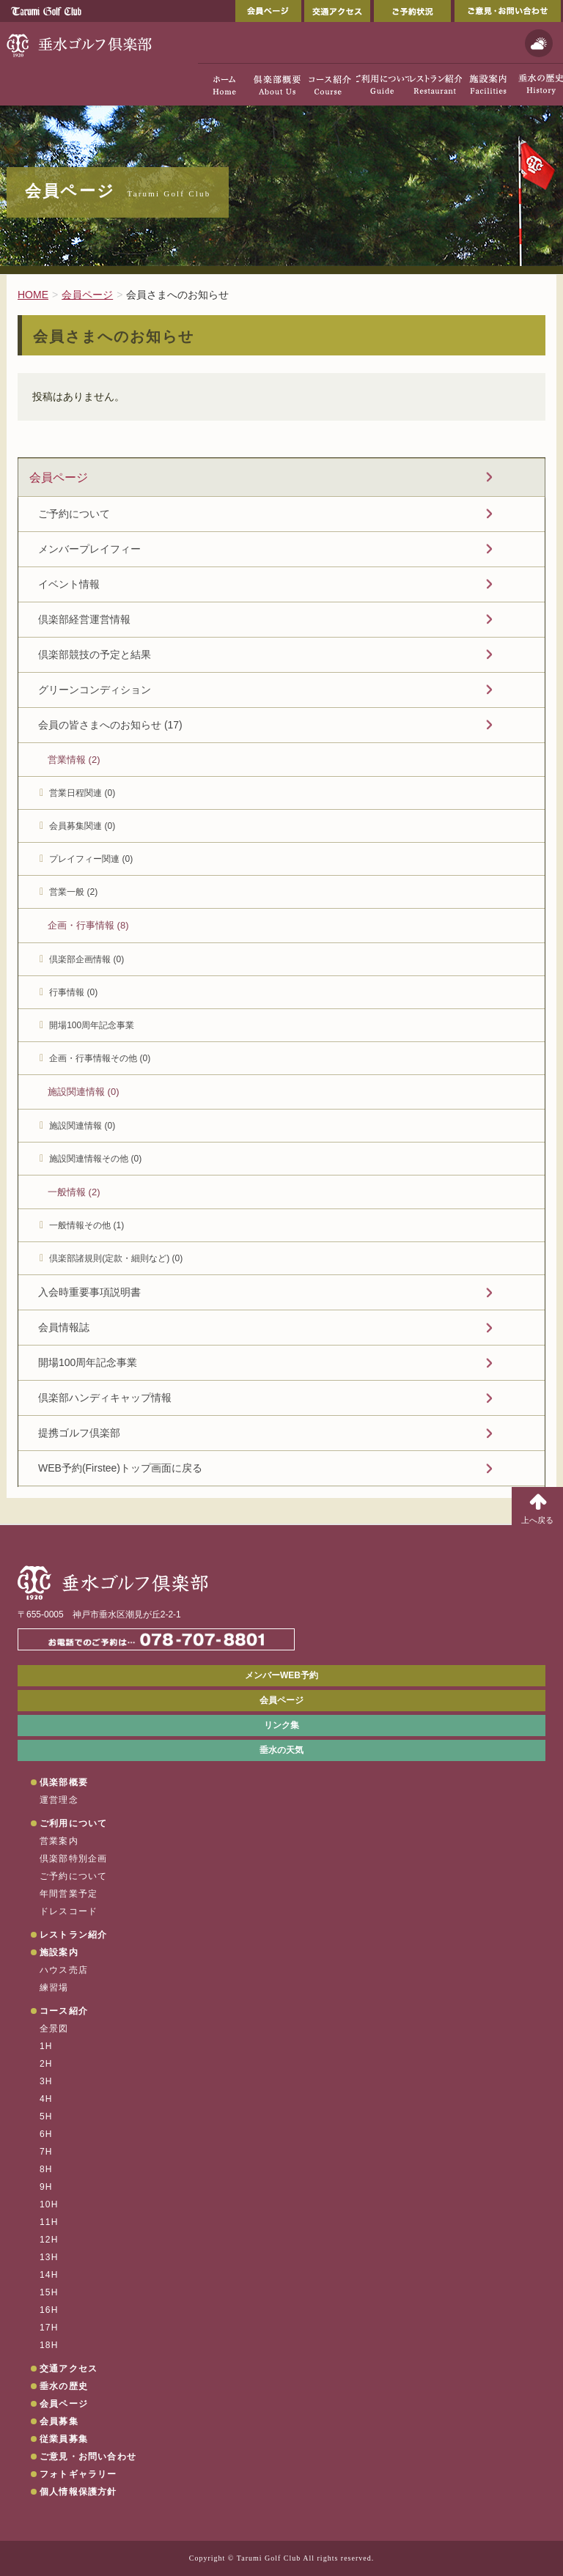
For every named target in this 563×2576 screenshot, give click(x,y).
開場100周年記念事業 (91, 1025)
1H (46, 2046)
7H (46, 2152)
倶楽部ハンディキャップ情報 (105, 1397)
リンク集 (281, 1725)
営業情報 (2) (74, 759)
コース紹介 (64, 2011)
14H (49, 2275)
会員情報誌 (63, 1327)
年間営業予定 (68, 1894)
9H (46, 2187)
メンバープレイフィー (89, 549)
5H (46, 2116)
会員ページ (268, 11)
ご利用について (73, 1823)
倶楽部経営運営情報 (84, 619)
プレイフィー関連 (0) (91, 859)
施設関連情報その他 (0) (95, 1159)
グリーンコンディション (94, 689)
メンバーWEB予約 (281, 1675)
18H (49, 2345)
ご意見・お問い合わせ (508, 11)
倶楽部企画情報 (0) (86, 959)
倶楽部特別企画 (73, 1858)
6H (46, 2134)
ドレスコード (68, 1911)
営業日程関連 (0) (82, 793)
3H (46, 2081)
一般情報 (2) (74, 1191)
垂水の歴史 (64, 2386)
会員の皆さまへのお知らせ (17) (110, 725)
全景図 (54, 2028)
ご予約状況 (412, 11)
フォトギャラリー (78, 2474)
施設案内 (59, 1952)
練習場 (54, 1987)
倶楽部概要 (64, 1782)
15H (49, 2292)
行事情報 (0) (73, 992)
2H (46, 2064)
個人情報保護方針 (78, 2492)
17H (49, 2327)
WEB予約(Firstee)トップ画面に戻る (120, 1468)
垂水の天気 (281, 1750)
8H (46, 2169)
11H (49, 2222)
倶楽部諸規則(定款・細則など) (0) (116, 1258)
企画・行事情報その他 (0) (99, 1058)
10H (49, 2204)
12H (49, 2239)
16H (49, 2310)
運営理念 (59, 1800)
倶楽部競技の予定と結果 (94, 654)
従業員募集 (64, 2439)
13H (49, 2257)
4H (46, 2099)
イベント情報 (69, 584)
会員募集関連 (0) (82, 826)
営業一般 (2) (73, 892)
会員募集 (59, 2421)
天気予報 (539, 43)
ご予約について (74, 514)
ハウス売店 (64, 1970)
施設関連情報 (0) (83, 1091)
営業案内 (59, 1841)
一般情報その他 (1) (86, 1225)
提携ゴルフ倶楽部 (79, 1433)
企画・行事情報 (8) (88, 925)
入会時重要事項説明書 (89, 1292)
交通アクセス (337, 11)
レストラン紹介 (73, 1935)
